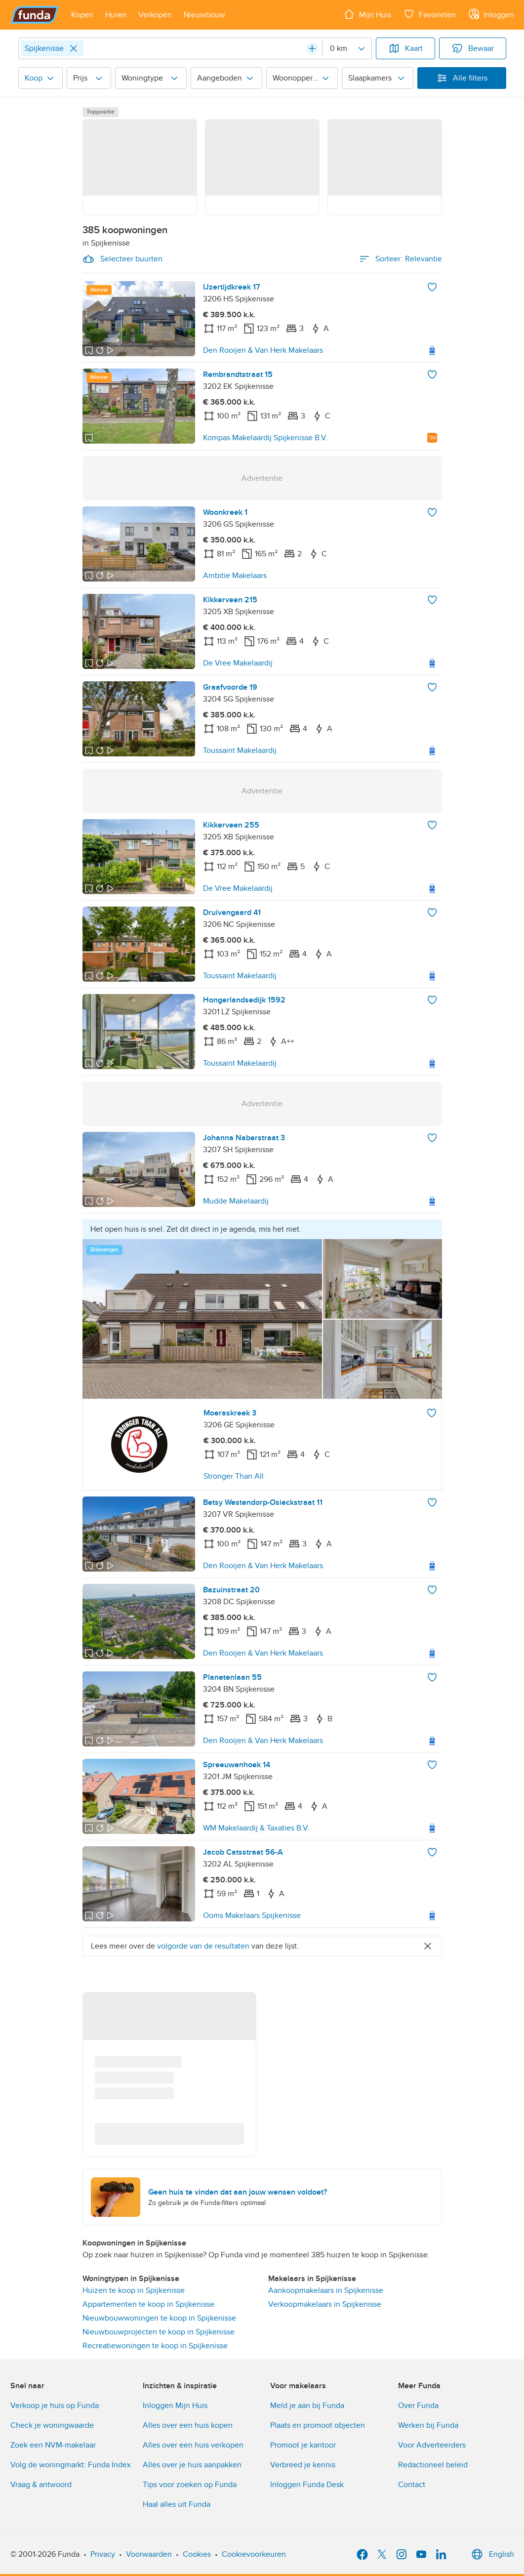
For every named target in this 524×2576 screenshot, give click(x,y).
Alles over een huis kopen (188, 2425)
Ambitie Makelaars (235, 576)
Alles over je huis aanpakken (192, 2465)
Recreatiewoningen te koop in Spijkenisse (155, 2346)
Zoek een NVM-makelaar (53, 2445)
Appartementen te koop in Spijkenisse (148, 2304)
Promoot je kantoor (303, 2445)
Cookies (197, 2554)
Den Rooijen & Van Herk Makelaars (263, 350)
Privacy (102, 2554)
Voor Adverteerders (432, 2445)
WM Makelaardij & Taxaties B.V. (256, 1828)
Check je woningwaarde (52, 2425)
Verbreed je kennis (302, 2465)
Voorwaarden (149, 2554)
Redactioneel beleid (433, 2465)
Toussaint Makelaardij (240, 750)
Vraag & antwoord (41, 2485)
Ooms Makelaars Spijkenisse (252, 1915)
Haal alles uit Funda (176, 2504)
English (491, 2554)
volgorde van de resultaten (203, 1946)
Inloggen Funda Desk (307, 2485)
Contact (411, 2485)
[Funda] (34, 15)
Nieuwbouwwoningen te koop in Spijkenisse (159, 2318)
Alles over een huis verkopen (193, 2445)
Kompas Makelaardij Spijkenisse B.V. (265, 438)
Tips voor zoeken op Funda (190, 2485)
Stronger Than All (233, 1476)
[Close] (74, 48)
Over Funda (418, 2405)
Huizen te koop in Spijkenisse (133, 2290)
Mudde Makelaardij (236, 1201)
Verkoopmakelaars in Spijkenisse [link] (324, 2304)
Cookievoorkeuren (254, 2554)
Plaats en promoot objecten (317, 2425)
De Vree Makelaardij (238, 663)
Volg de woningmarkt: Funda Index (70, 2465)
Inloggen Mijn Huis (175, 2405)
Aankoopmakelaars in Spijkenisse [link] (325, 2290)
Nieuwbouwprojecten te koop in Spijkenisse (158, 2332)
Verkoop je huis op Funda (54, 2405)
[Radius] (346, 48)
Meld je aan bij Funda (307, 2405)
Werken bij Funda (428, 2425)
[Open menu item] (82, 15)
